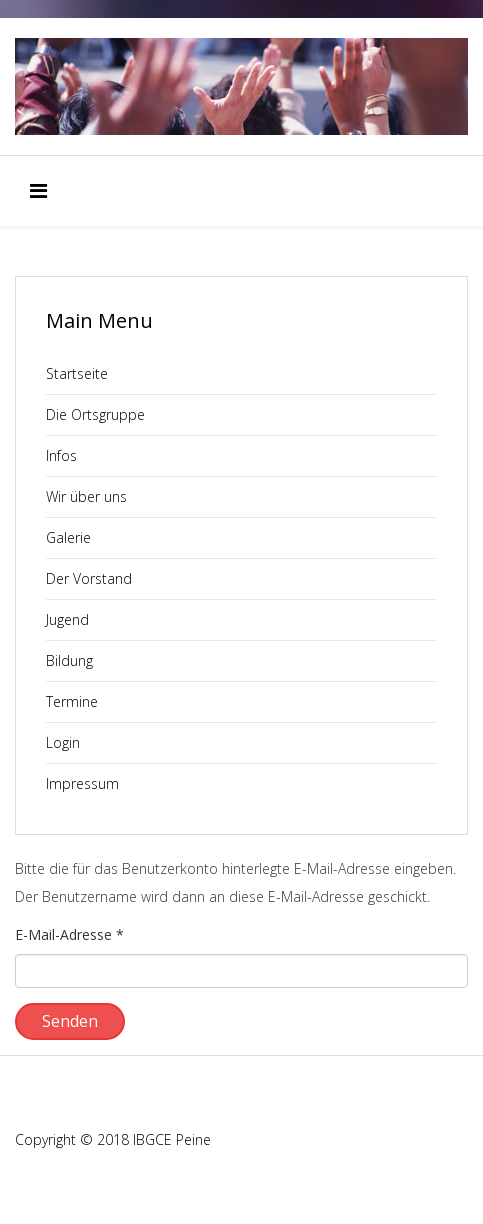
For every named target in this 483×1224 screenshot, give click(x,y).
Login (63, 742)
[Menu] (38, 191)
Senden (70, 1021)
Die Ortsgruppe (95, 414)
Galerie (68, 537)
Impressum (82, 783)
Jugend (67, 619)
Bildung (69, 660)
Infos (61, 455)
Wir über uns (86, 496)
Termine (72, 701)
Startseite (77, 373)
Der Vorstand (89, 578)
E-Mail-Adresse (69, 934)
